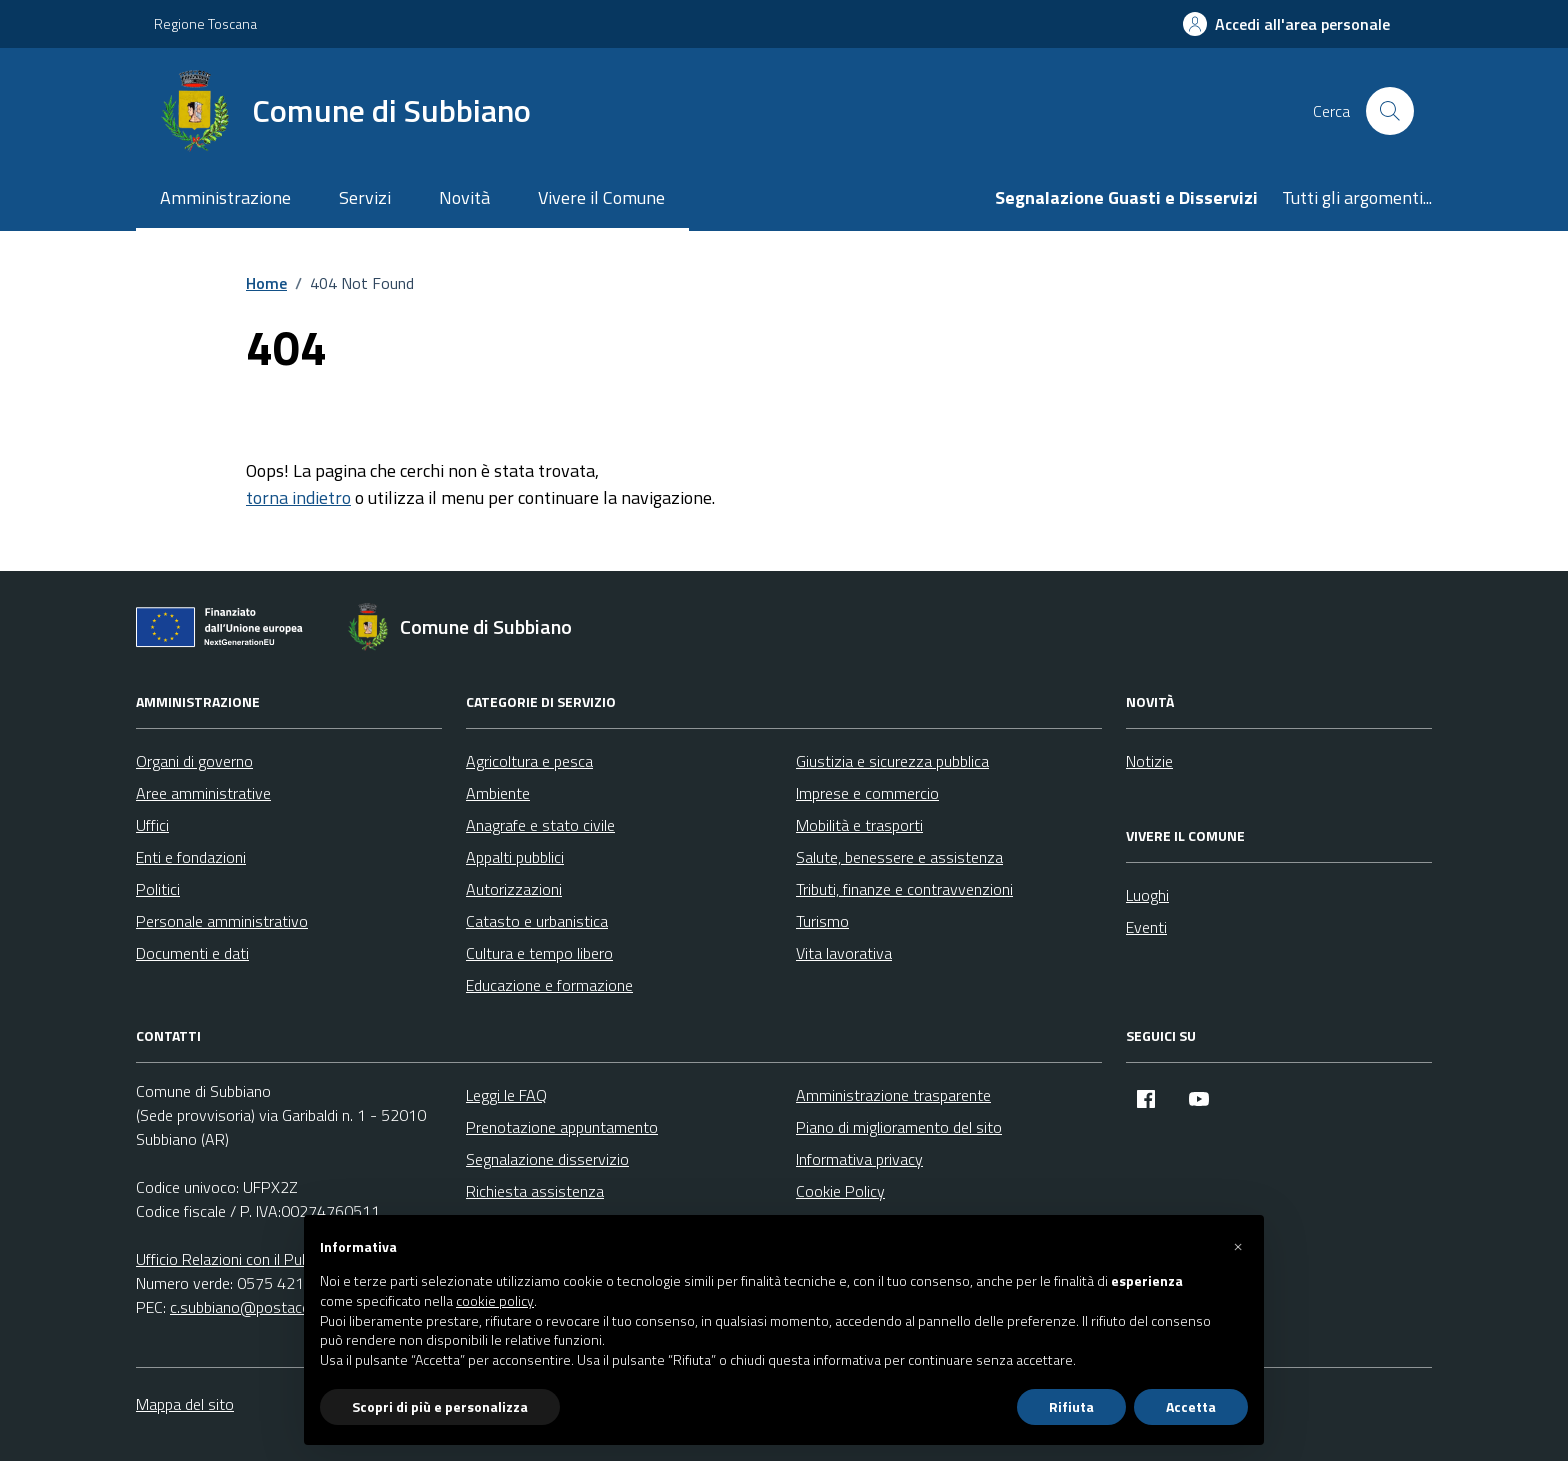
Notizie (1149, 761)
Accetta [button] (1191, 1406)
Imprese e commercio (867, 793)
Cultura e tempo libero (539, 953)
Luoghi (1147, 895)
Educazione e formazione (549, 985)
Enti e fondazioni (191, 857)
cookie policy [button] (495, 1301)
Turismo (822, 921)
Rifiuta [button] (1071, 1406)
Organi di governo (194, 761)
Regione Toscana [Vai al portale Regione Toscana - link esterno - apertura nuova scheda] (205, 23)
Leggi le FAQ (506, 1095)
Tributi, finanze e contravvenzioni (904, 889)
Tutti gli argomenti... (1357, 197)
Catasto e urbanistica (537, 921)
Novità (464, 197)
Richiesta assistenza (535, 1191)
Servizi (365, 197)
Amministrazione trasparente (893, 1095)
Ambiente (498, 793)
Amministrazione (225, 197)
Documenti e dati (192, 953)
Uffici (152, 825)
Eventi (1146, 927)
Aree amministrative (203, 793)
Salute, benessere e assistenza (899, 857)
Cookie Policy (840, 1191)
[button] (1238, 1247)
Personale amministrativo (222, 921)
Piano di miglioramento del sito (899, 1127)
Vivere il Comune (601, 197)
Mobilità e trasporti (859, 825)
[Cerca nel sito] (1390, 111)
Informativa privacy (859, 1159)
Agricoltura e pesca (529, 761)
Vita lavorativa (844, 953)
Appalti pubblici (515, 857)
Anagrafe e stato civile (540, 825)
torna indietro (298, 497)
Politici (158, 889)
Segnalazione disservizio (547, 1159)
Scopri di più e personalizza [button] (440, 1406)
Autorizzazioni (514, 889)
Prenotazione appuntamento (562, 1127)
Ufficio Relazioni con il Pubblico (238, 1259)
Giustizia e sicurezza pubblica (892, 761)
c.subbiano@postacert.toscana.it (280, 1307)
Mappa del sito (185, 1404)
